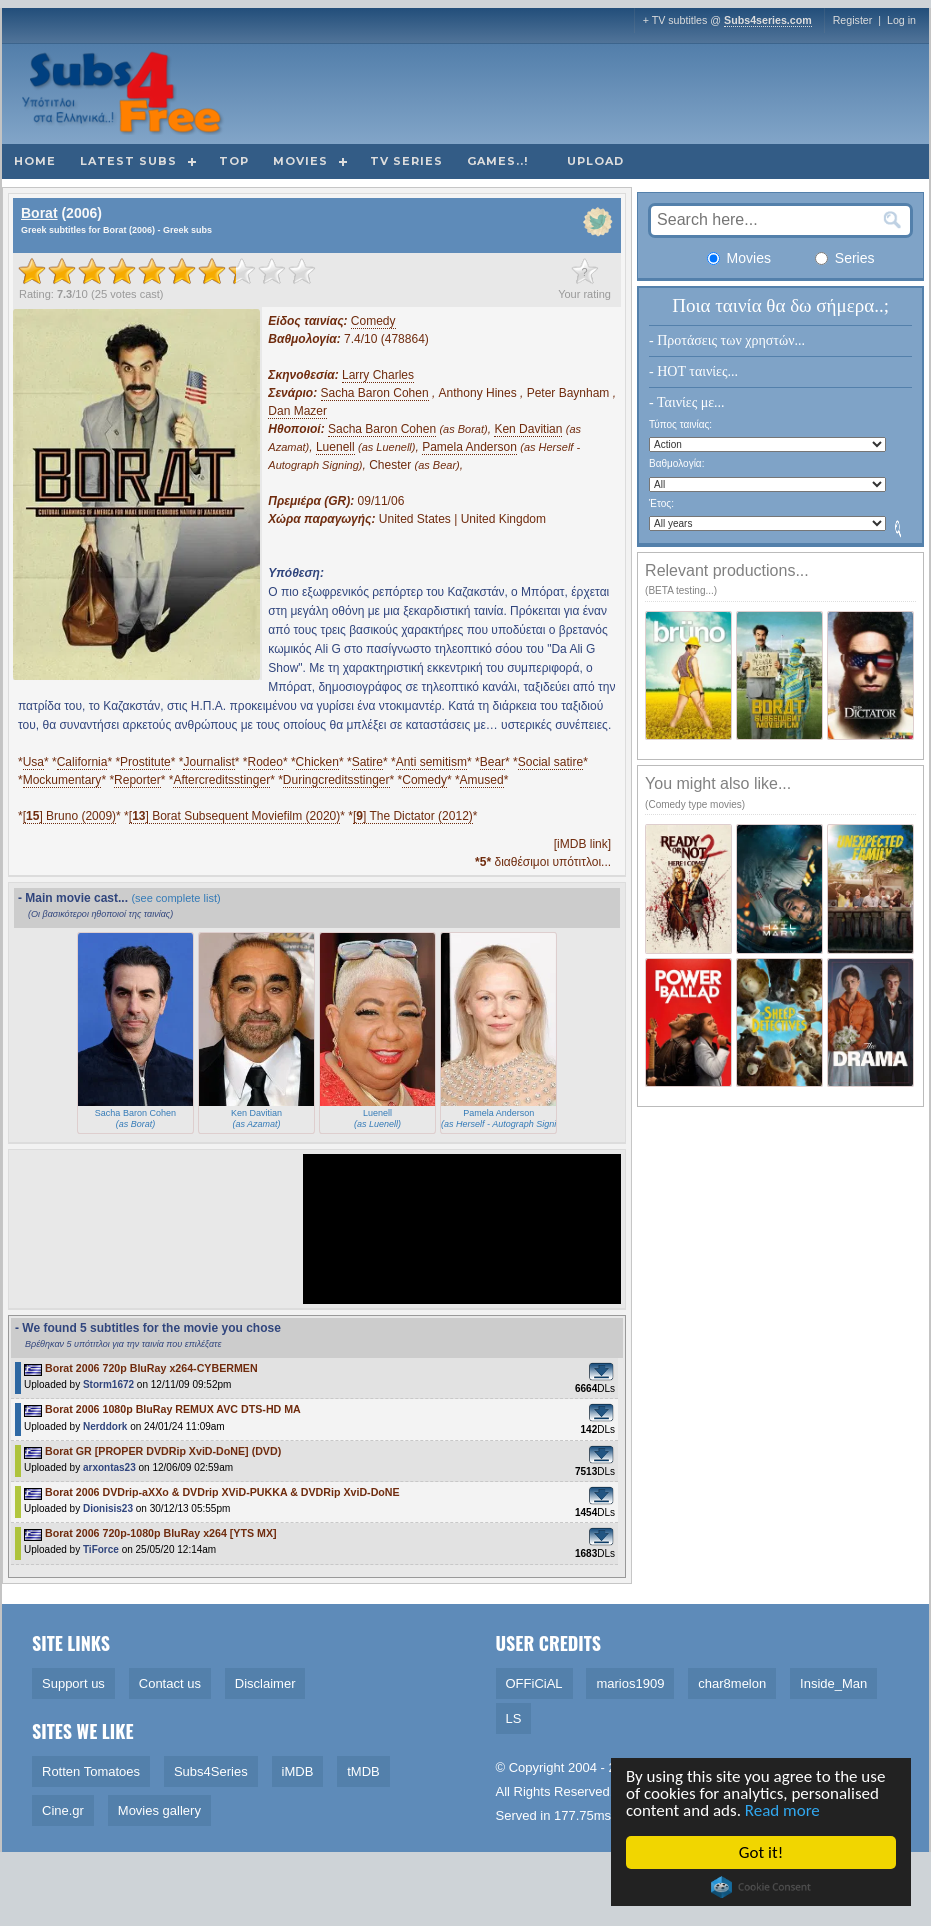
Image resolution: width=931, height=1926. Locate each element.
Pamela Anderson (469, 447)
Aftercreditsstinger (221, 780)
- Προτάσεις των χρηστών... (727, 340)
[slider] (167, 271)
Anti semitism (431, 762)
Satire (367, 762)
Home (35, 161)
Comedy (373, 321)
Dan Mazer (297, 411)
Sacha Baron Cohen (375, 393)
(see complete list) (175, 898)
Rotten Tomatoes (91, 1771)
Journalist (208, 762)
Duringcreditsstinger (336, 780)
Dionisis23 (108, 1508)
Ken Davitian (528, 429)
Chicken (317, 762)
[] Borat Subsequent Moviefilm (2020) (234, 816)
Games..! (497, 161)
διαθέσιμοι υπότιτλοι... (543, 862)
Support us (73, 1683)
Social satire (550, 762)
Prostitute (145, 762)
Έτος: (661, 503)
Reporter (137, 780)
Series (845, 258)
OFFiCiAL (534, 1683)
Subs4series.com (768, 20)
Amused (482, 780)
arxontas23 (109, 1467)
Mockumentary (62, 780)
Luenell (335, 447)
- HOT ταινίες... (693, 371)
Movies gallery (159, 1810)
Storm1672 (108, 1384)
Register (853, 20)
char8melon (732, 1683)
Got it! (761, 1852)
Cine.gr (63, 1810)
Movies (300, 161)
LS (514, 1718)
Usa (33, 762)
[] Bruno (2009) (69, 816)
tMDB (363, 1771)
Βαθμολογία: (676, 463)
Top (234, 161)
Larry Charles (378, 375)
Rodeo (265, 762)
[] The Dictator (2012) (413, 816)
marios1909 (630, 1683)
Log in (901, 20)
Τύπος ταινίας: (680, 424)
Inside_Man (833, 1683)
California (82, 762)
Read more (782, 1810)
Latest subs (128, 161)
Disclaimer (265, 1683)
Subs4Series (211, 1771)
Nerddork (105, 1426)
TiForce (101, 1549)
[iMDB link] (582, 844)
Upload (595, 161)
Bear (492, 762)
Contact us (170, 1683)
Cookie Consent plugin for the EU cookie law (761, 1887)
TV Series (406, 161)
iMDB (298, 1771)
